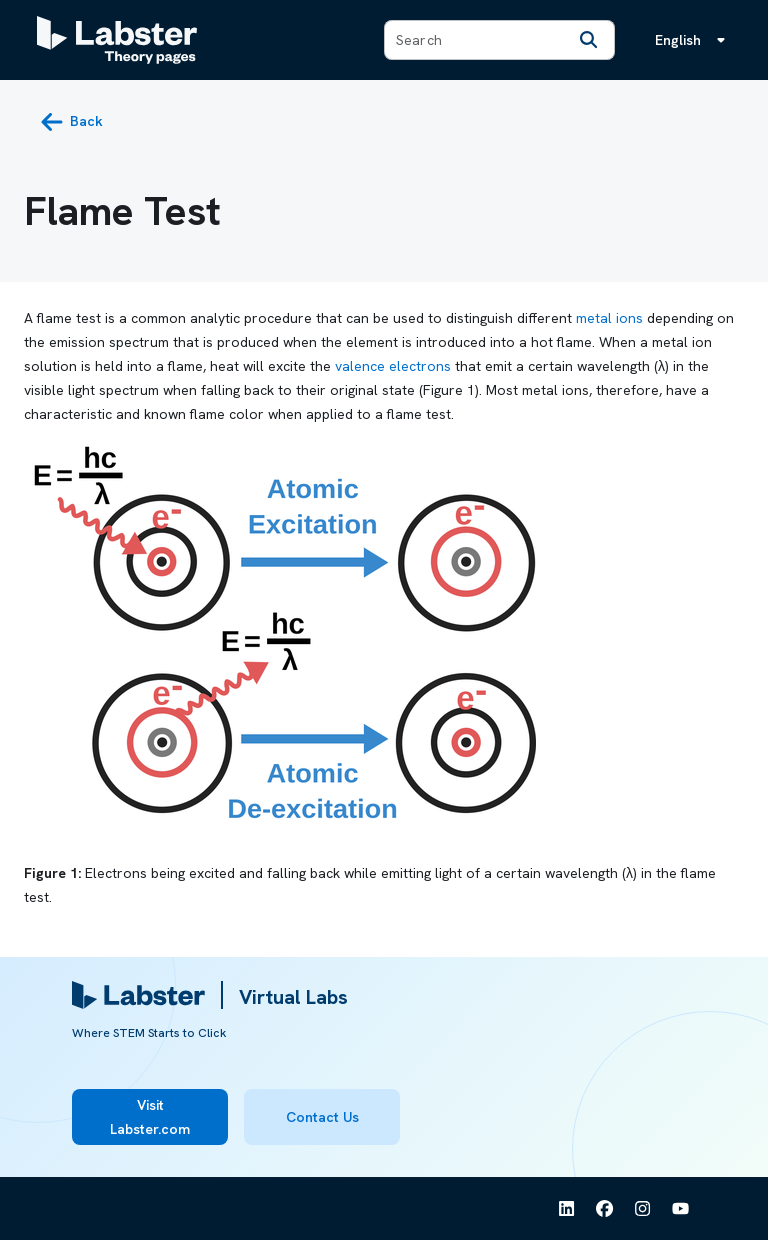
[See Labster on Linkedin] (567, 1209)
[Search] (588, 40)
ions (629, 318)
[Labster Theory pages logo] (117, 40)
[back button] (71, 122)
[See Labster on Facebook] (605, 1209)
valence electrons (393, 366)
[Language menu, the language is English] (694, 40)
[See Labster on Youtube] (681, 1209)
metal (594, 318)
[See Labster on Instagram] (643, 1209)
